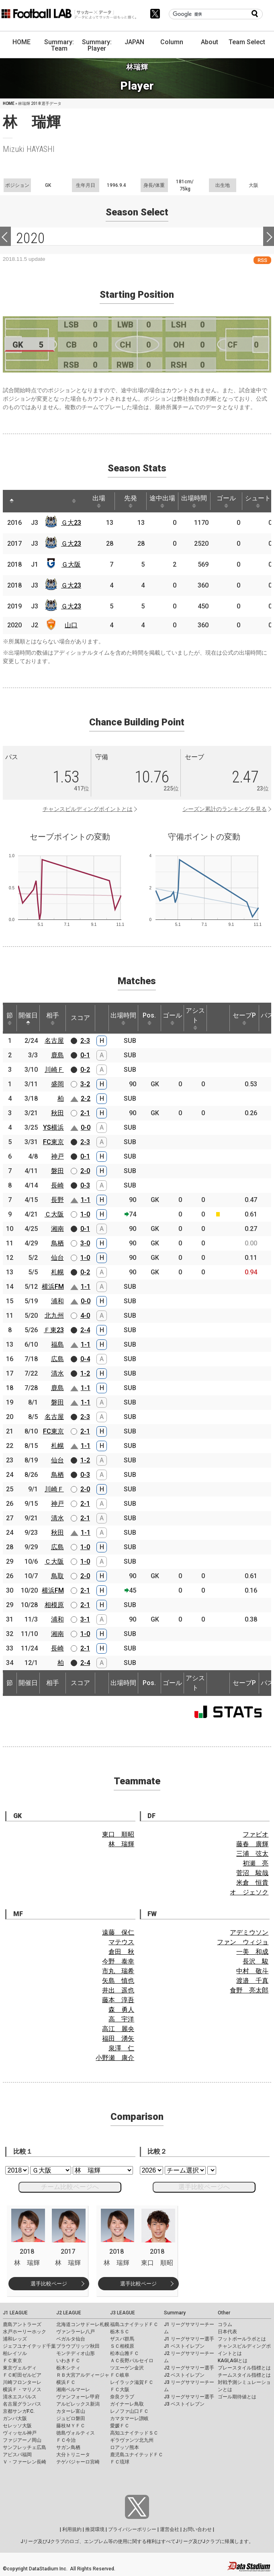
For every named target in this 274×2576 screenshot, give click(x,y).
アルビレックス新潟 (78, 2404)
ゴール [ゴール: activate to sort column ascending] (226, 501)
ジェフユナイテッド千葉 (29, 2346)
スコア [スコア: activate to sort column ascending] (80, 1018)
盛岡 (57, 1084)
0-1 (85, 1055)
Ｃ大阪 (54, 1214)
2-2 (85, 1098)
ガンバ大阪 (15, 2418)
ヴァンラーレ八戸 (75, 2331)
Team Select (247, 42)
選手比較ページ (49, 2284)
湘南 (57, 1229)
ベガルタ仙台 (70, 2339)
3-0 (85, 1243)
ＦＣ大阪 (119, 2389)
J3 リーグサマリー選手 (189, 2397)
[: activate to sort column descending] (11, 501)
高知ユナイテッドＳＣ (134, 2433)
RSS (262, 260)
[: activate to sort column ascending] (26, 501)
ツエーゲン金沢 (127, 2368)
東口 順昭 (118, 1834)
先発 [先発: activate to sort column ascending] (130, 501)
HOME (21, 42)
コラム (225, 2324)
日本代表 (227, 2331)
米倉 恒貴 (252, 1882)
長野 (57, 1200)
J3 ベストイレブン (184, 2404)
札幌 (57, 1272)
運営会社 (169, 2529)
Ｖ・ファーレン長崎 (24, 2462)
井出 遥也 (118, 1990)
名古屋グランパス (22, 2404)
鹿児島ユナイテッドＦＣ (136, 2454)
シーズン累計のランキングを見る (224, 809)
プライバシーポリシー (132, 2529)
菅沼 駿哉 (252, 1873)
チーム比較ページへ (70, 2186)
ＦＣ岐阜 (119, 2375)
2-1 (85, 1113)
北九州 (54, 1315)
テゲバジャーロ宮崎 (78, 2462)
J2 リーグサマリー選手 (189, 2368)
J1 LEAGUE (15, 2313)
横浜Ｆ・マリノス (22, 2389)
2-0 (85, 1171)
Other (224, 2313)
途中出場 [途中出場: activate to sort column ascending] (162, 501)
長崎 (57, 1185)
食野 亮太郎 (249, 1990)
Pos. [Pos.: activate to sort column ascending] (149, 1018)
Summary (175, 2313)
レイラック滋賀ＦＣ (131, 2382)
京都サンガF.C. (19, 2411)
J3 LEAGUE (122, 2313)
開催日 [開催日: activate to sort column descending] (28, 1018)
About (209, 42)
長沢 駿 (255, 1961)
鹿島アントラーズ (22, 2324)
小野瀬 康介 (115, 2058)
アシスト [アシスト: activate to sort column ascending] (195, 1018)
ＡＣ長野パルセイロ (131, 2360)
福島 (57, 1344)
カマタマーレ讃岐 (129, 2418)
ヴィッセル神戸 (20, 2433)
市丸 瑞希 (118, 1971)
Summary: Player (97, 45)
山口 (71, 625)
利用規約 (72, 2529)
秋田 (57, 1113)
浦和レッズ (15, 2339)
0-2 (85, 1069)
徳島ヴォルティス (75, 2433)
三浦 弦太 (252, 1853)
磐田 (57, 1171)
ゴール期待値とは (237, 2397)
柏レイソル (15, 2353)
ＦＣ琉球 (119, 2462)
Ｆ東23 (54, 1330)
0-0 (85, 1127)
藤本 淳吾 (118, 2000)
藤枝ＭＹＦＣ (70, 2426)
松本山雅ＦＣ (124, 2353)
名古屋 (54, 1040)
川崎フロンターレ (22, 2382)
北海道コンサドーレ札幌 (82, 2324)
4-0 (85, 1315)
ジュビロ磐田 (70, 2418)
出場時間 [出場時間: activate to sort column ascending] (194, 501)
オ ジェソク (249, 1892)
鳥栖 (57, 1243)
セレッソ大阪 (17, 2426)
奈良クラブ (122, 2397)
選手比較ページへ (204, 2186)
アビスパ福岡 (17, 2454)
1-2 (85, 1373)
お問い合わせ (197, 2529)
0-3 (85, 1185)
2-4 (85, 1330)
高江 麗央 (118, 2029)
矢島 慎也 (118, 1980)
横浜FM (53, 1286)
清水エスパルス (20, 2397)
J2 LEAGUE (68, 2313)
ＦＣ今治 (66, 2440)
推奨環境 (94, 2529)
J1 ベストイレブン (184, 2346)
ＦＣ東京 (12, 2360)
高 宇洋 (121, 2019)
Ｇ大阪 (71, 564)
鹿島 (57, 1055)
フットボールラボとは (242, 2339)
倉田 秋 (121, 1952)
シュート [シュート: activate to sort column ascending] (258, 501)
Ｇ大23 (71, 522)
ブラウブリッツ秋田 (78, 2346)
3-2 (85, 1084)
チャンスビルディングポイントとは (88, 809)
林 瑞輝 (121, 1844)
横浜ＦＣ (66, 2382)
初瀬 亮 (255, 1863)
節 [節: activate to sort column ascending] (9, 1018)
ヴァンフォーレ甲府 (78, 2397)
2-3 (85, 1040)
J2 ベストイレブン (184, 2375)
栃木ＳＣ (119, 2331)
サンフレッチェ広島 (24, 2447)
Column (171, 42)
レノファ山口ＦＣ (129, 2411)
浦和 (57, 1301)
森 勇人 (121, 2009)
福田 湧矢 (118, 2038)
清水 (57, 1373)
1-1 (85, 1200)
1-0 (85, 1214)
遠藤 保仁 (118, 1932)
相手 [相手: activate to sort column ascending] (52, 1018)
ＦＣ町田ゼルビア (22, 2375)
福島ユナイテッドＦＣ (134, 2324)
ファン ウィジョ (242, 1942)
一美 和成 (252, 1952)
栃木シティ (68, 2368)
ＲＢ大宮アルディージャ (82, 2375)
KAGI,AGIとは (232, 2360)
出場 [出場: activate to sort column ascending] (98, 501)
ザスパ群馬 (122, 2339)
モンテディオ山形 (75, 2353)
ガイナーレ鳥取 (127, 2404)
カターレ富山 (70, 2411)
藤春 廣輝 (252, 1844)
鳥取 (57, 1576)
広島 (57, 1359)
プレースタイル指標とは (244, 2368)
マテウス (121, 1942)
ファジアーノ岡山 (22, 2440)
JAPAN (134, 42)
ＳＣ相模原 (122, 2346)
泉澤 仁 (121, 2048)
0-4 (85, 1359)
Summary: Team (59, 45)
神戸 (57, 1156)
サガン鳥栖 (68, 2447)
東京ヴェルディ (20, 2368)
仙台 (57, 1257)
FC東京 (53, 1142)
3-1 (85, 1619)
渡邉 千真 (252, 1980)
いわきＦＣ (68, 2360)
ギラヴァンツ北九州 (131, 2440)
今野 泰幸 (118, 1961)
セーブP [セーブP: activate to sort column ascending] (244, 1018)
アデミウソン (249, 1932)
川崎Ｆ (54, 1069)
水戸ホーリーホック (24, 2331)
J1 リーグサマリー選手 (189, 2339)
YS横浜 (53, 1127)
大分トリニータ (73, 2454)
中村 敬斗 (252, 1971)
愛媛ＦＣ (119, 2426)
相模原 (54, 1605)
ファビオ (255, 1834)
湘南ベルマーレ (73, 2389)
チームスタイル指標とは (244, 2375)
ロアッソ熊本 (124, 2447)
